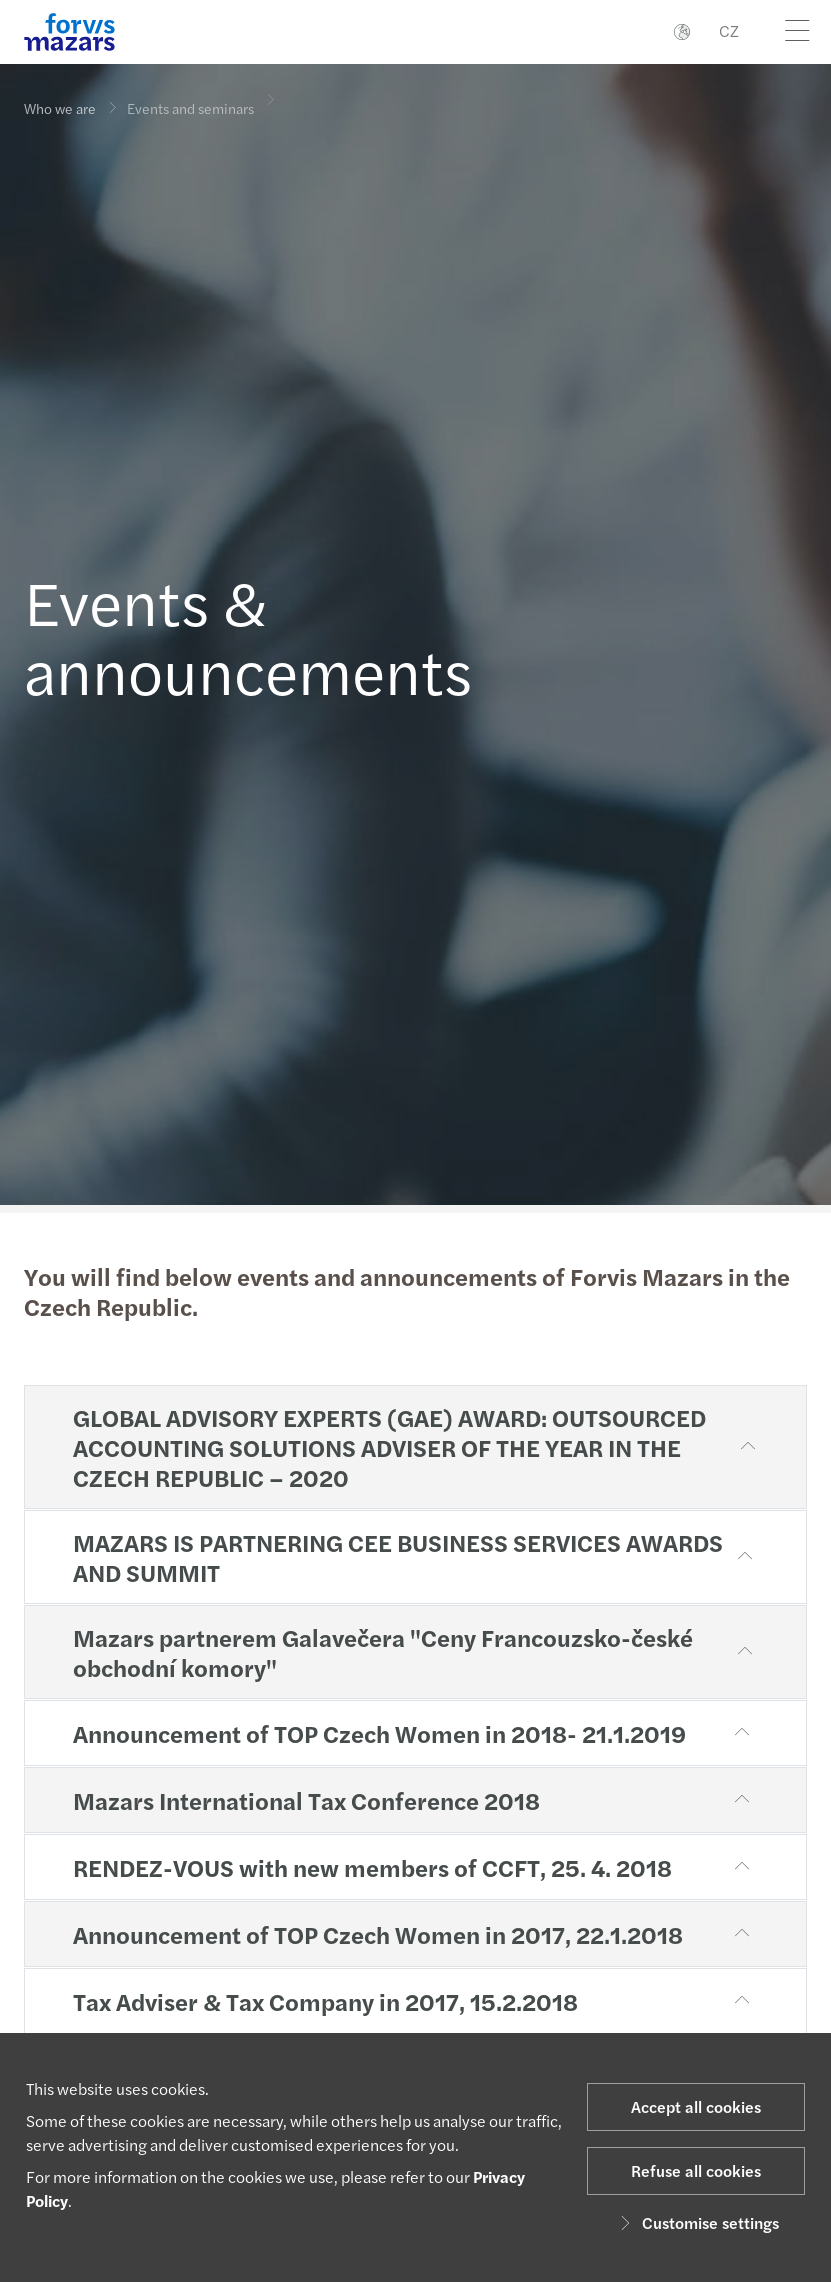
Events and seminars (190, 95)
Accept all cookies (696, 2106)
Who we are (60, 108)
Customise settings (696, 2222)
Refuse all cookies (696, 2170)
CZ (729, 30)
